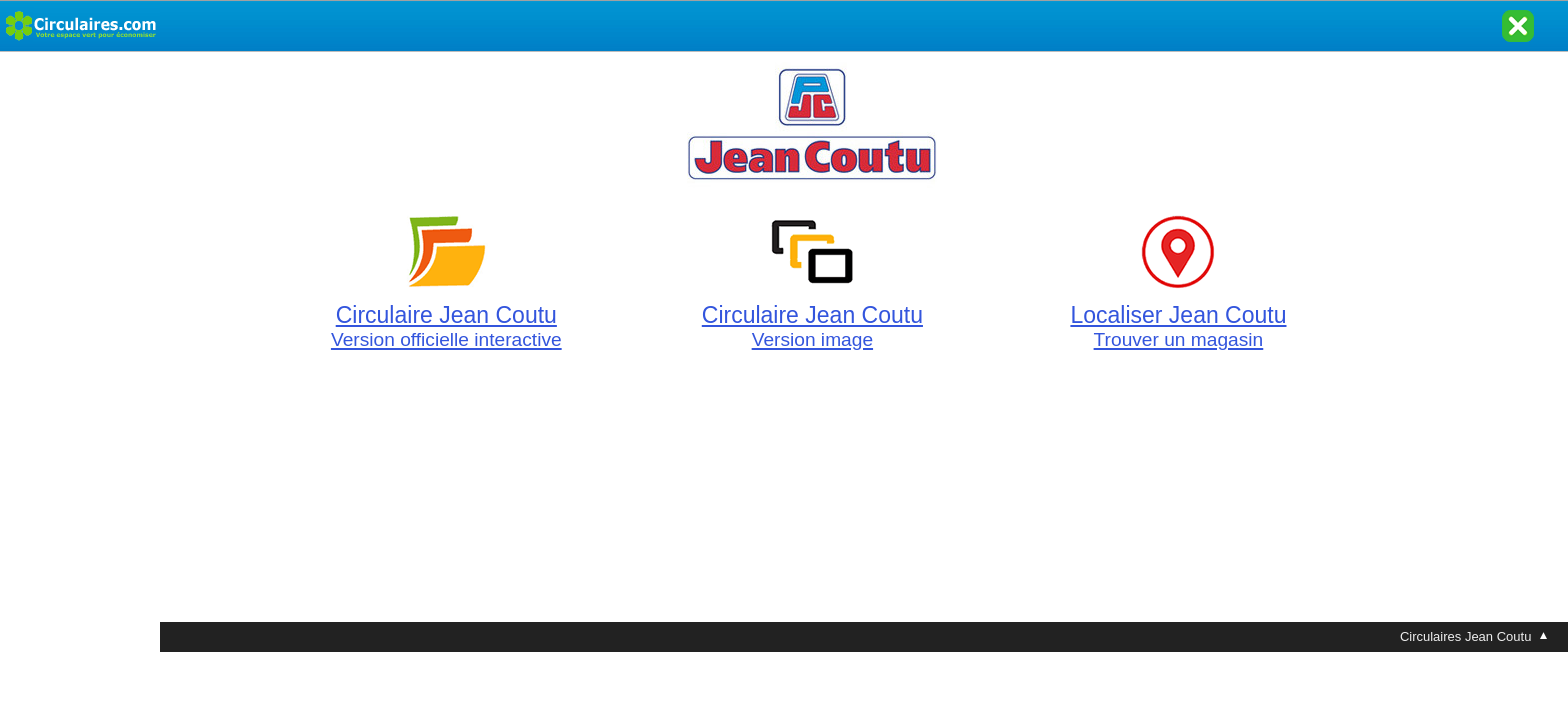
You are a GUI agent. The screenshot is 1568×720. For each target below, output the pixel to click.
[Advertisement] (80, 352)
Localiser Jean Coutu (1178, 315)
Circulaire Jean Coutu (446, 315)
